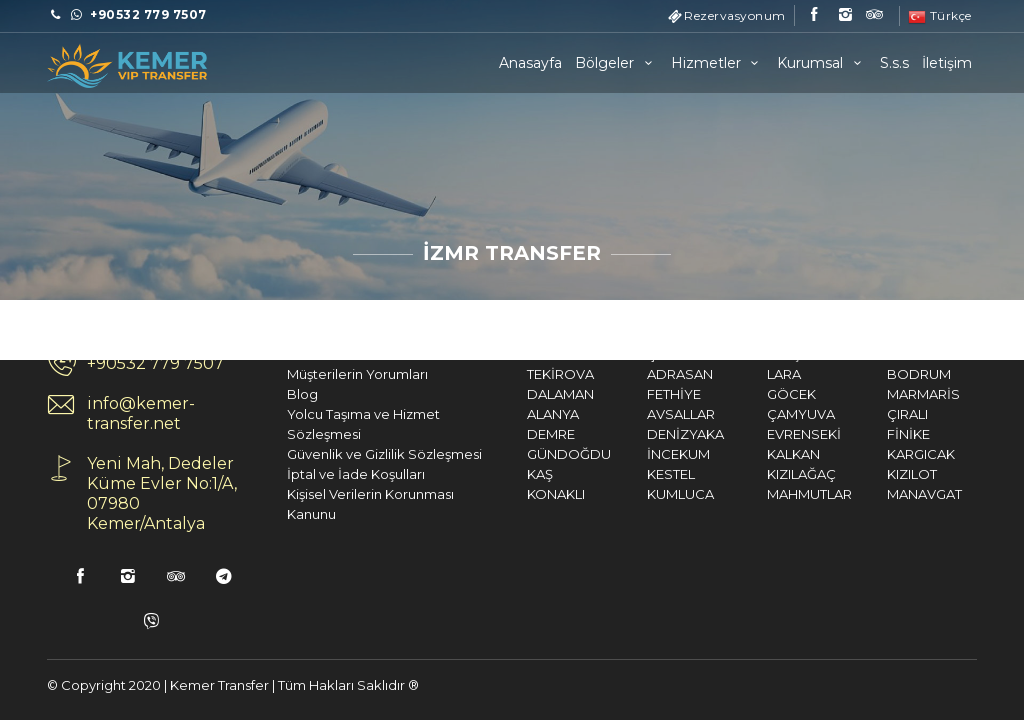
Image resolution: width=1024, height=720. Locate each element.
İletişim (947, 63)
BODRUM (887, 374)
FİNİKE (876, 434)
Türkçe (940, 15)
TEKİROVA (528, 374)
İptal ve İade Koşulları (324, 474)
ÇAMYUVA (769, 414)
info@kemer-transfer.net (109, 413)
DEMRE (519, 434)
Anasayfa (530, 63)
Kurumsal (822, 63)
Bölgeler (616, 63)
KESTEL (639, 474)
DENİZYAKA (653, 434)
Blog (270, 394)
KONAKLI (524, 494)
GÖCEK (759, 394)
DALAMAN (528, 394)
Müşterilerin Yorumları (325, 374)
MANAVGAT (892, 494)
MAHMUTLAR (777, 494)
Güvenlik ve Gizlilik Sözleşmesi (352, 454)
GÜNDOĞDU (537, 454)
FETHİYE (642, 394)
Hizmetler (718, 63)
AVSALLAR (649, 414)
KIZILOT (880, 474)
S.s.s (894, 63)
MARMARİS (891, 394)
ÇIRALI (875, 414)
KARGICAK (889, 454)
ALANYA (521, 414)
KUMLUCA (648, 494)
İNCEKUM (646, 454)
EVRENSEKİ (772, 434)
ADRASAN (648, 374)
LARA (752, 374)
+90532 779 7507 (123, 363)
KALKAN (761, 454)
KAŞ (508, 474)
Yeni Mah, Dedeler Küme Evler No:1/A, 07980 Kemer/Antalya (130, 493)
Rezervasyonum (735, 15)
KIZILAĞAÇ (769, 474)
